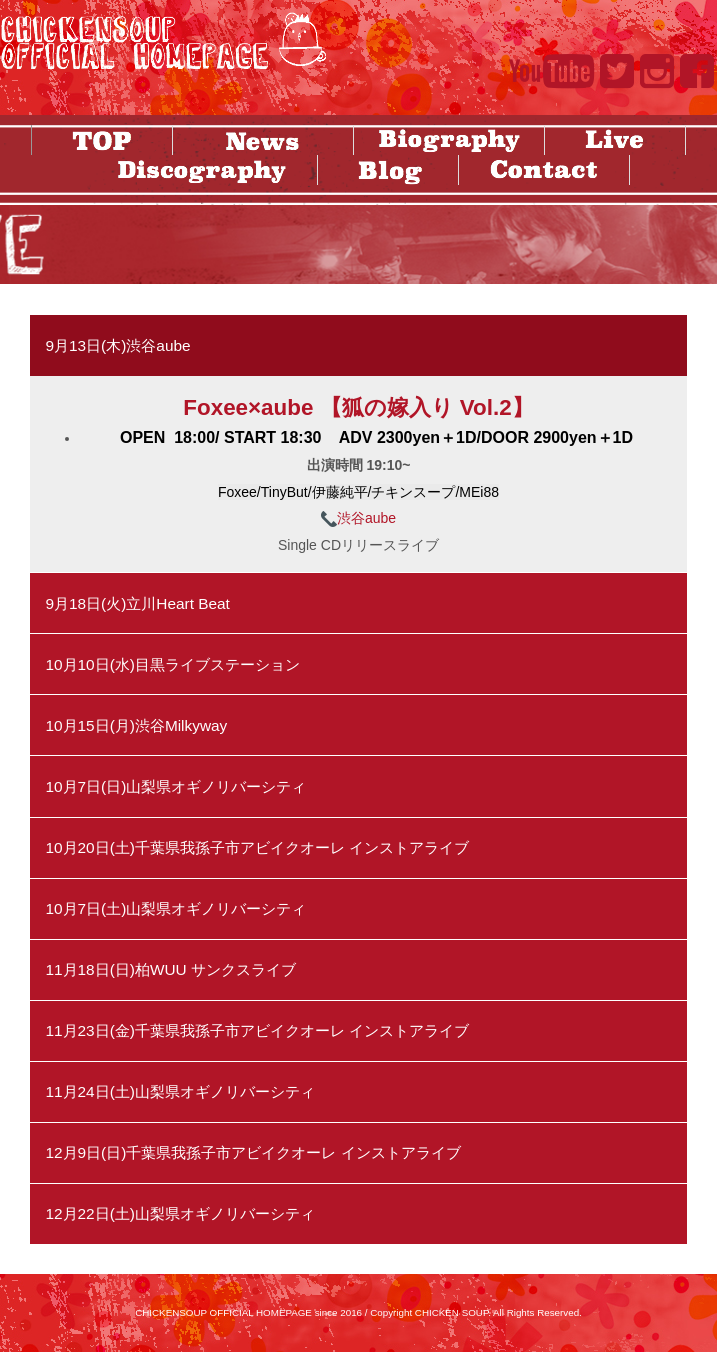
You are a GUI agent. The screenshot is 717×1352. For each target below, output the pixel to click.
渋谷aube (358, 518)
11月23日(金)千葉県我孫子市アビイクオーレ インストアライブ (257, 1030)
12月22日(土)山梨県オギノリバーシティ (180, 1213)
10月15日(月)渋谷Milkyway (136, 725)
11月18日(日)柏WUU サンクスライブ (170, 969)
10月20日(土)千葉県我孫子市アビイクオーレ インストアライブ (257, 847)
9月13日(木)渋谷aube (117, 345)
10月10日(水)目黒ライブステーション (172, 664)
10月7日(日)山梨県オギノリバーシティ (175, 786)
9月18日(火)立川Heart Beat (137, 603)
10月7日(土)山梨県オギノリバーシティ (175, 908)
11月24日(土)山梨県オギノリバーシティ (180, 1091)
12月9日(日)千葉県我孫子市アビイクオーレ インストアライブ (252, 1152)
